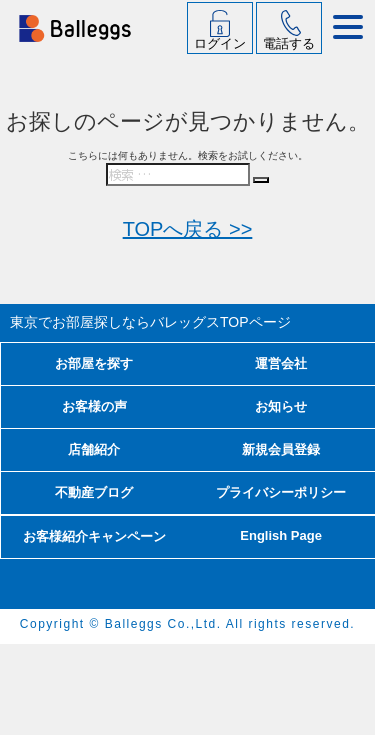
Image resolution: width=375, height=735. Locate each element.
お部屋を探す (94, 363)
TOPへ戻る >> (188, 229)
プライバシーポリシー (281, 492)
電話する (289, 43)
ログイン (220, 43)
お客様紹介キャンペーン (94, 536)
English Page (281, 535)
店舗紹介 (94, 449)
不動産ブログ (94, 492)
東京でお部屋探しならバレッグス (150, 322)
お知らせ (281, 406)
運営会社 (281, 363)
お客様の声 (94, 406)
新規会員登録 (281, 449)
